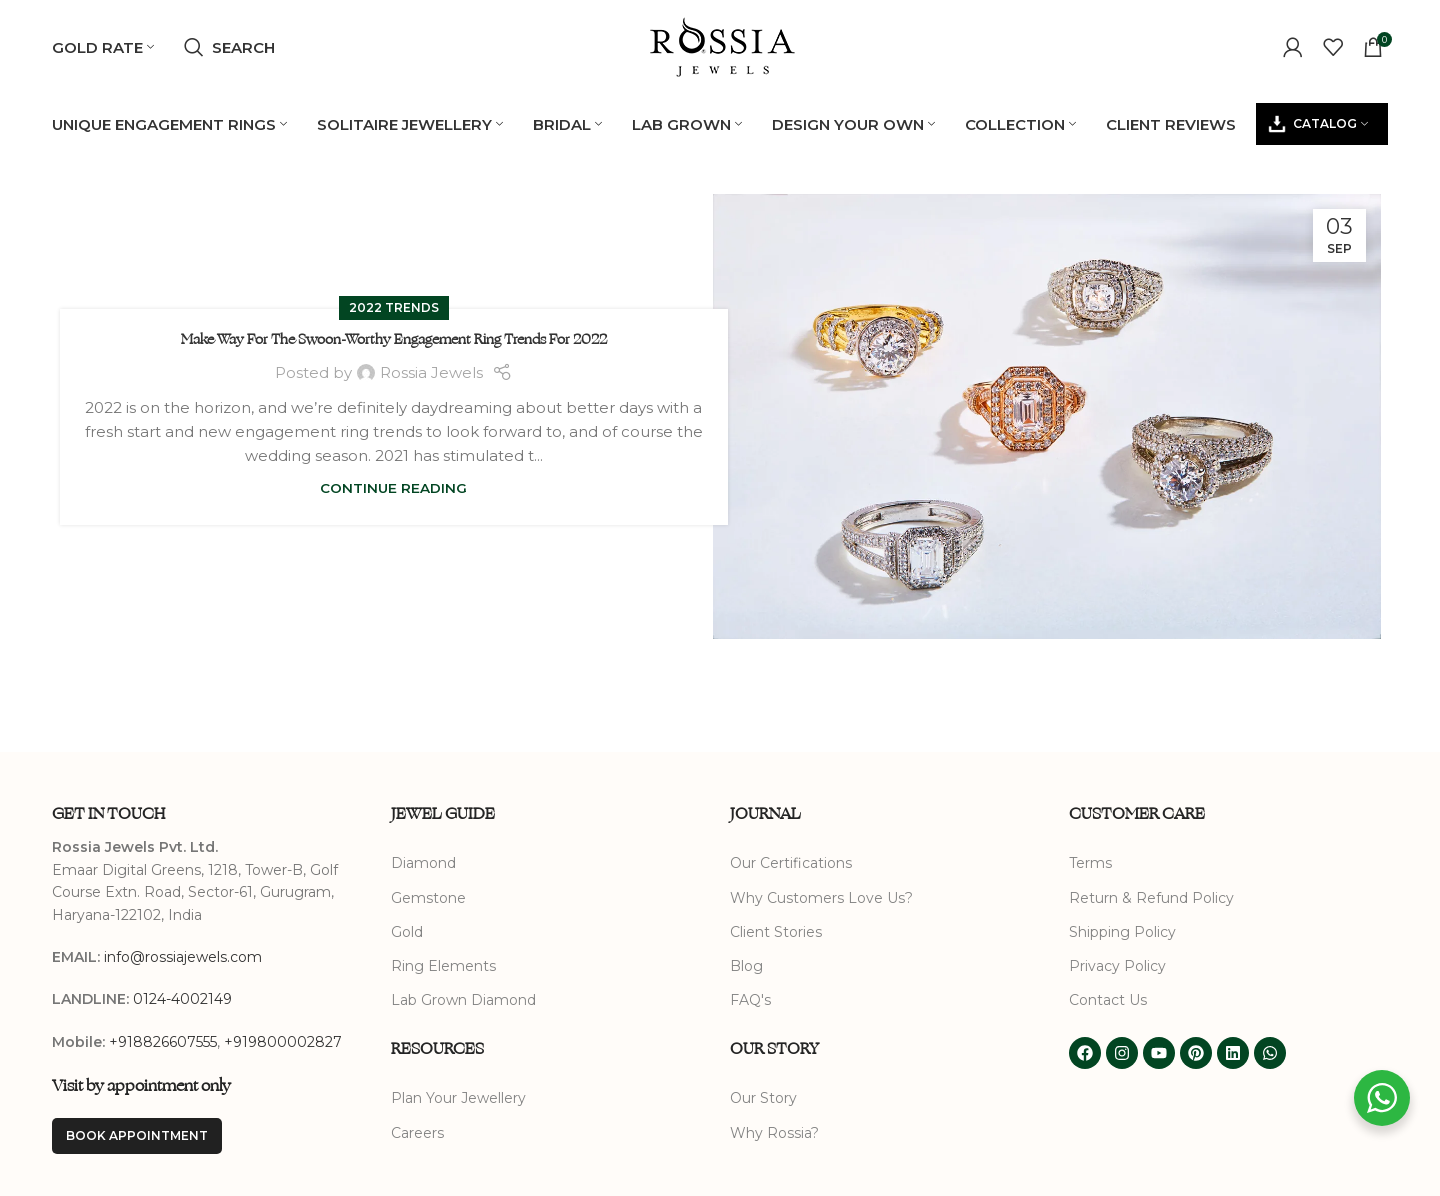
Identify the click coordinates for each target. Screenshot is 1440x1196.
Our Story (763, 1099)
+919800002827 (283, 1042)
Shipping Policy (1122, 932)
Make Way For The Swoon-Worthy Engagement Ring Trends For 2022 (394, 340)
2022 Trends (394, 308)
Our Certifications (791, 864)
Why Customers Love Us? (821, 898)
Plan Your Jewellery (458, 1099)
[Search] (229, 48)
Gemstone (428, 898)
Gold (407, 932)
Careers (417, 1133)
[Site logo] (720, 45)
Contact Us (1108, 1001)
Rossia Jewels (431, 372)
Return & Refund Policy (1151, 898)
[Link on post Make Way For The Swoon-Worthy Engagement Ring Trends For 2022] (1047, 417)
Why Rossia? (774, 1133)
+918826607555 (163, 1042)
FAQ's (750, 1001)
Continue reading (393, 489)
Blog (746, 967)
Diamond (423, 864)
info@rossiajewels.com (183, 958)
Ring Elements (443, 967)
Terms (1090, 864)
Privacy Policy (1117, 967)
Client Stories (776, 932)
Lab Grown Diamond (463, 1001)
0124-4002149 (182, 1000)
